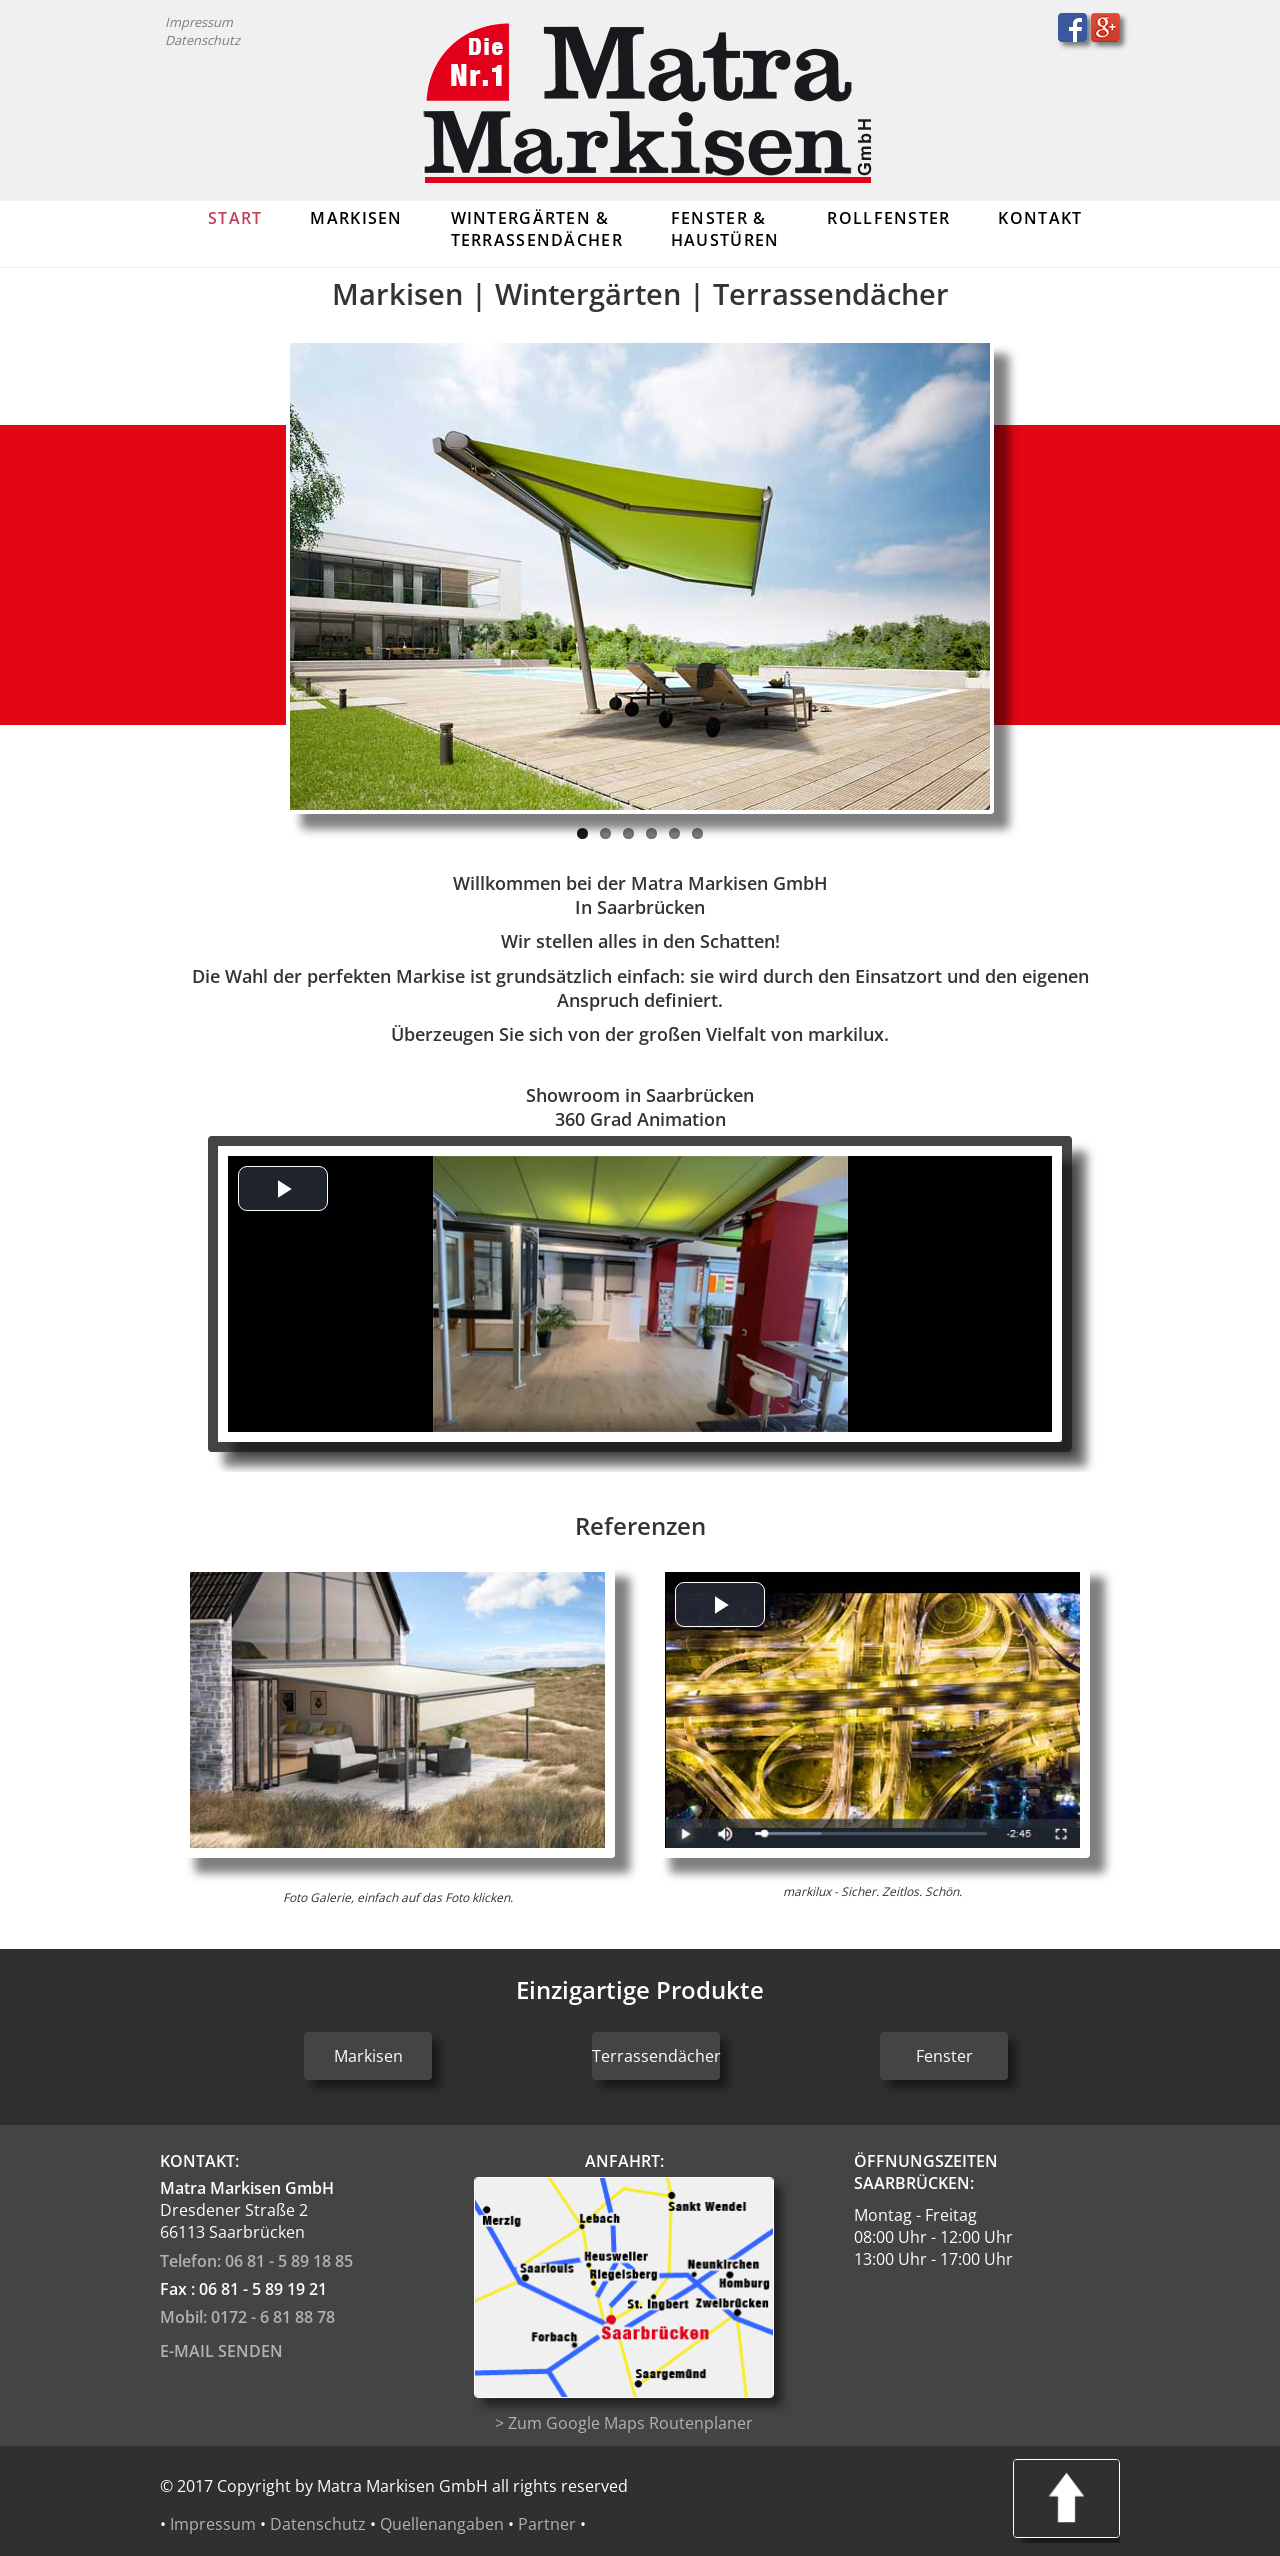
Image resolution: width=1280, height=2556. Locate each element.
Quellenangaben (442, 2524)
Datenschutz (202, 40)
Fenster (944, 2056)
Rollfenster (888, 218)
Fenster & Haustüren (725, 229)
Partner (547, 2524)
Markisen (356, 218)
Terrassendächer (656, 2056)
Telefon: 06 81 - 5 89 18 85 (256, 2261)
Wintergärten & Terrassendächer (537, 229)
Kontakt (1040, 218)
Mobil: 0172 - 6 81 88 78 (247, 2317)
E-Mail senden (221, 2351)
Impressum (199, 22)
